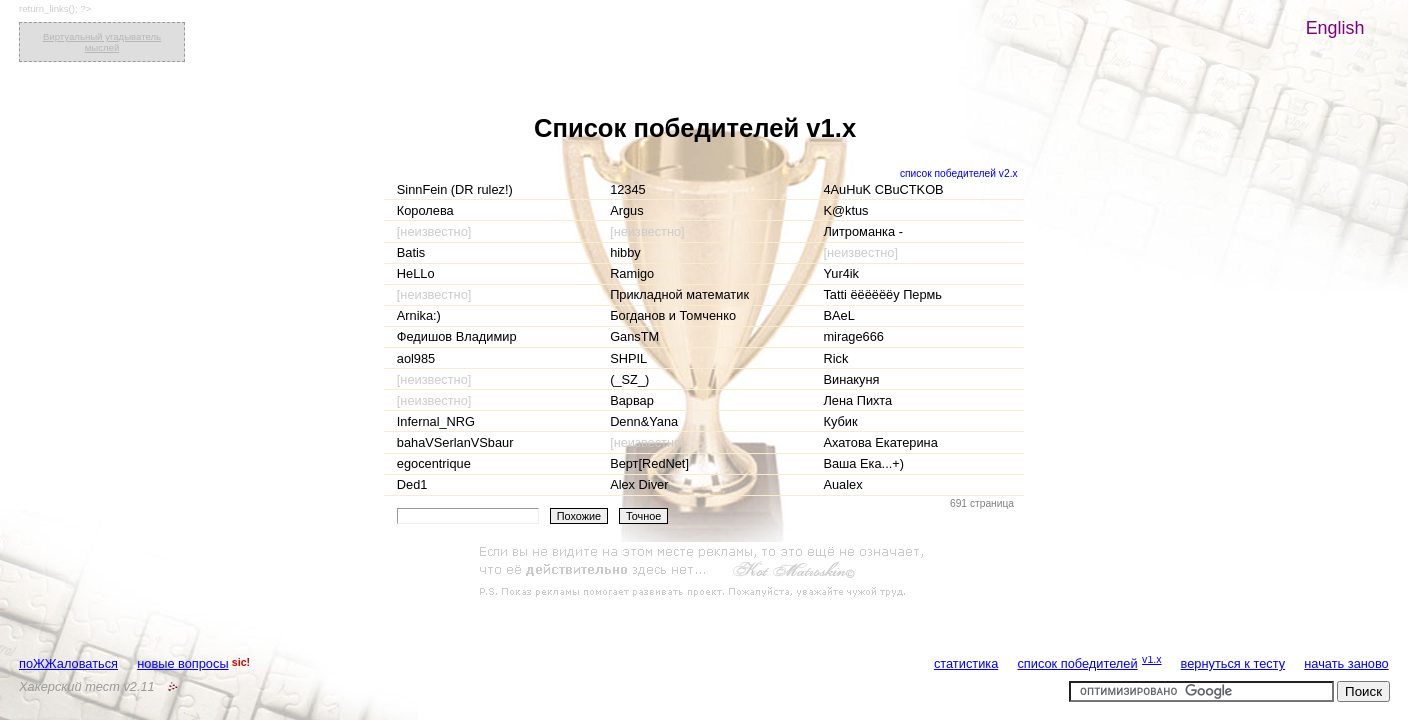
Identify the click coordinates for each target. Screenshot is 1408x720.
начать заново (1346, 663)
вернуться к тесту (1233, 663)
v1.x (1152, 659)
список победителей (1077, 663)
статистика (966, 663)
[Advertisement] (704, 572)
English (1335, 28)
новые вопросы (182, 663)
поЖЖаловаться (68, 663)
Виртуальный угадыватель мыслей (102, 42)
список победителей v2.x (959, 173)
